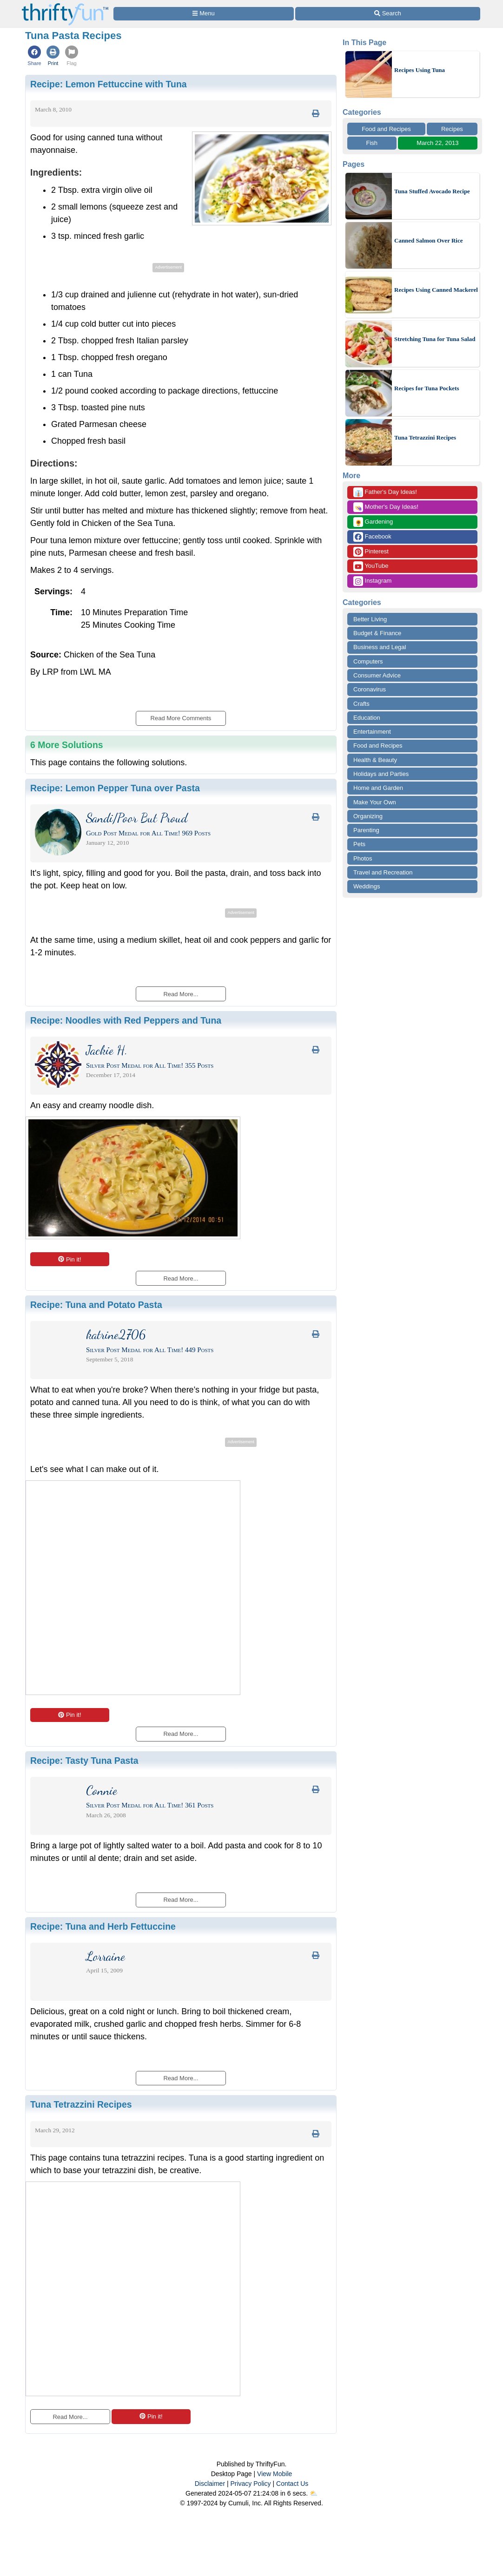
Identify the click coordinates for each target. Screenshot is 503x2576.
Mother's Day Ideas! (385, 507)
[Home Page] (65, 5)
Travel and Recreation (382, 872)
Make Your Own (374, 802)
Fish (372, 142)
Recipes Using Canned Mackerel (436, 289)
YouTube (370, 566)
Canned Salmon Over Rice (428, 240)
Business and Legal (379, 647)
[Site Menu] (203, 13)
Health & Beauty (375, 759)
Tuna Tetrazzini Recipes (425, 437)
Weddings (366, 886)
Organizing (368, 816)
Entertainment (372, 731)
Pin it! (69, 1259)
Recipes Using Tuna (419, 69)
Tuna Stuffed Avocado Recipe (432, 191)
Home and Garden (378, 787)
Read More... (70, 2416)
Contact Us (292, 2483)
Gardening (373, 522)
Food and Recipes (386, 128)
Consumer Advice (377, 675)
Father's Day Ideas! (385, 492)
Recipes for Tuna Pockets (426, 388)
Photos (362, 858)
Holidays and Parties (381, 773)
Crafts (361, 703)
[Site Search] (387, 13)
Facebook (372, 537)
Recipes (452, 128)
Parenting (366, 830)
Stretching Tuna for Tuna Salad (434, 338)
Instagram (372, 581)
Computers (368, 661)
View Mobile (274, 2473)
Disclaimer (210, 2483)
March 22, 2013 (437, 142)
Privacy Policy (250, 2483)
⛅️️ (314, 2493)
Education (366, 717)
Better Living (370, 619)
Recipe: (108, 84)
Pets (359, 844)
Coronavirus (369, 689)
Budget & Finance (377, 633)
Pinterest (371, 552)
